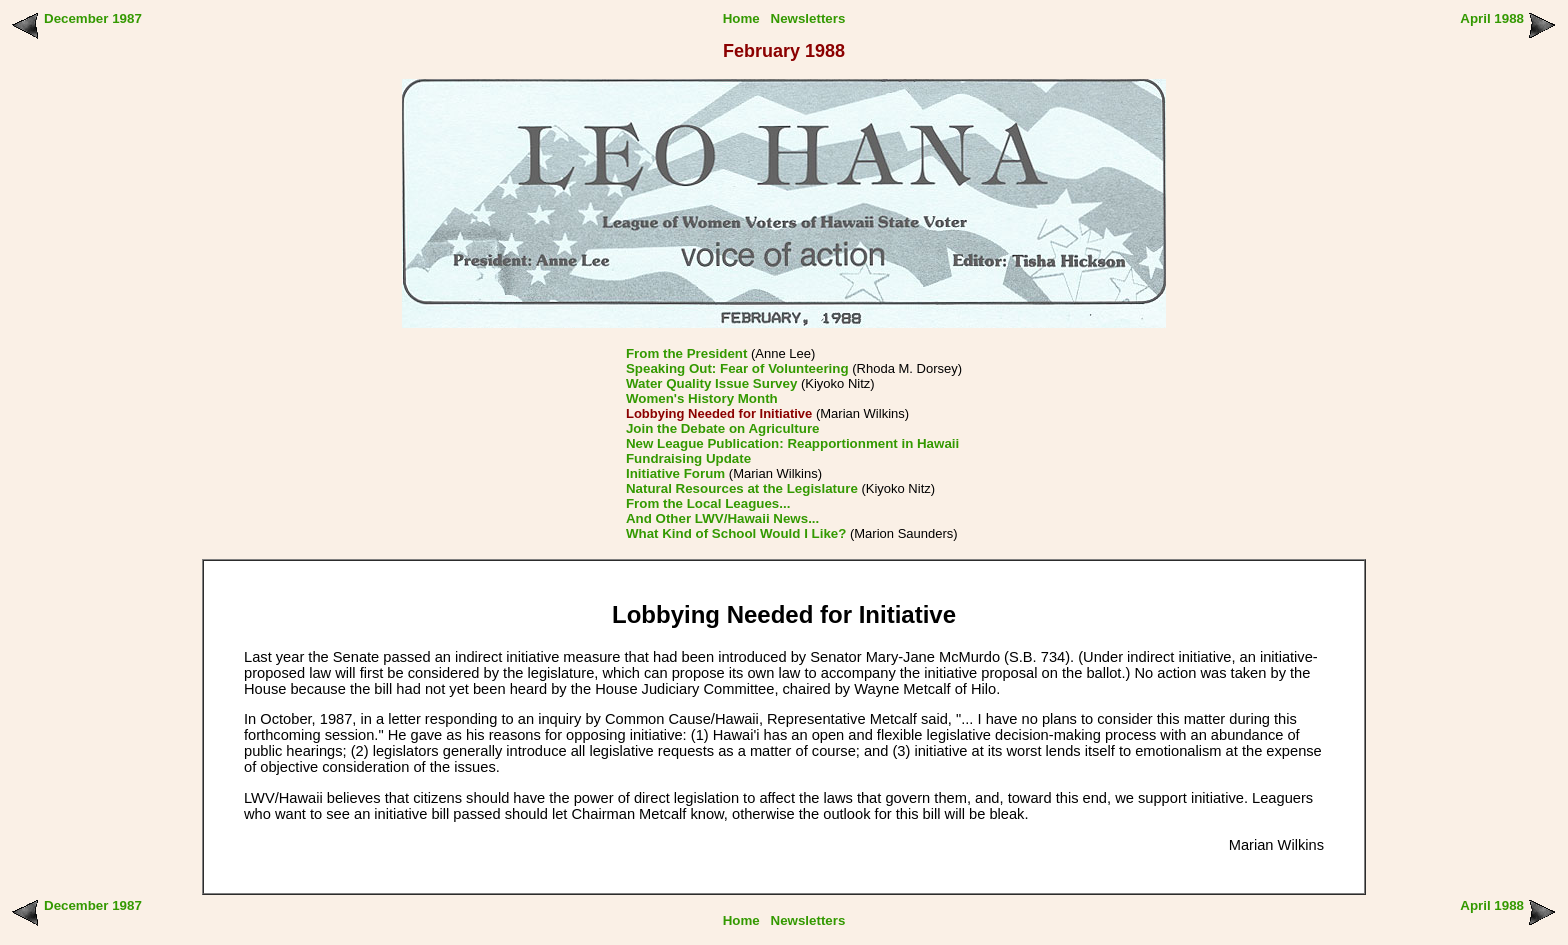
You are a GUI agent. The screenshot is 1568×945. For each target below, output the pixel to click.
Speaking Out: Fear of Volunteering (737, 368)
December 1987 (93, 18)
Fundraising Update (688, 458)
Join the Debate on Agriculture (723, 428)
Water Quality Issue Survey (711, 383)
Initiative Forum (675, 473)
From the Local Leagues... (708, 503)
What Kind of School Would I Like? (736, 533)
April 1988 (1492, 18)
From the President (686, 353)
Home (741, 18)
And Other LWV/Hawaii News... (722, 518)
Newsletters (808, 18)
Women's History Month (702, 398)
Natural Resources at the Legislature (742, 488)
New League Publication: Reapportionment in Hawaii (792, 443)
